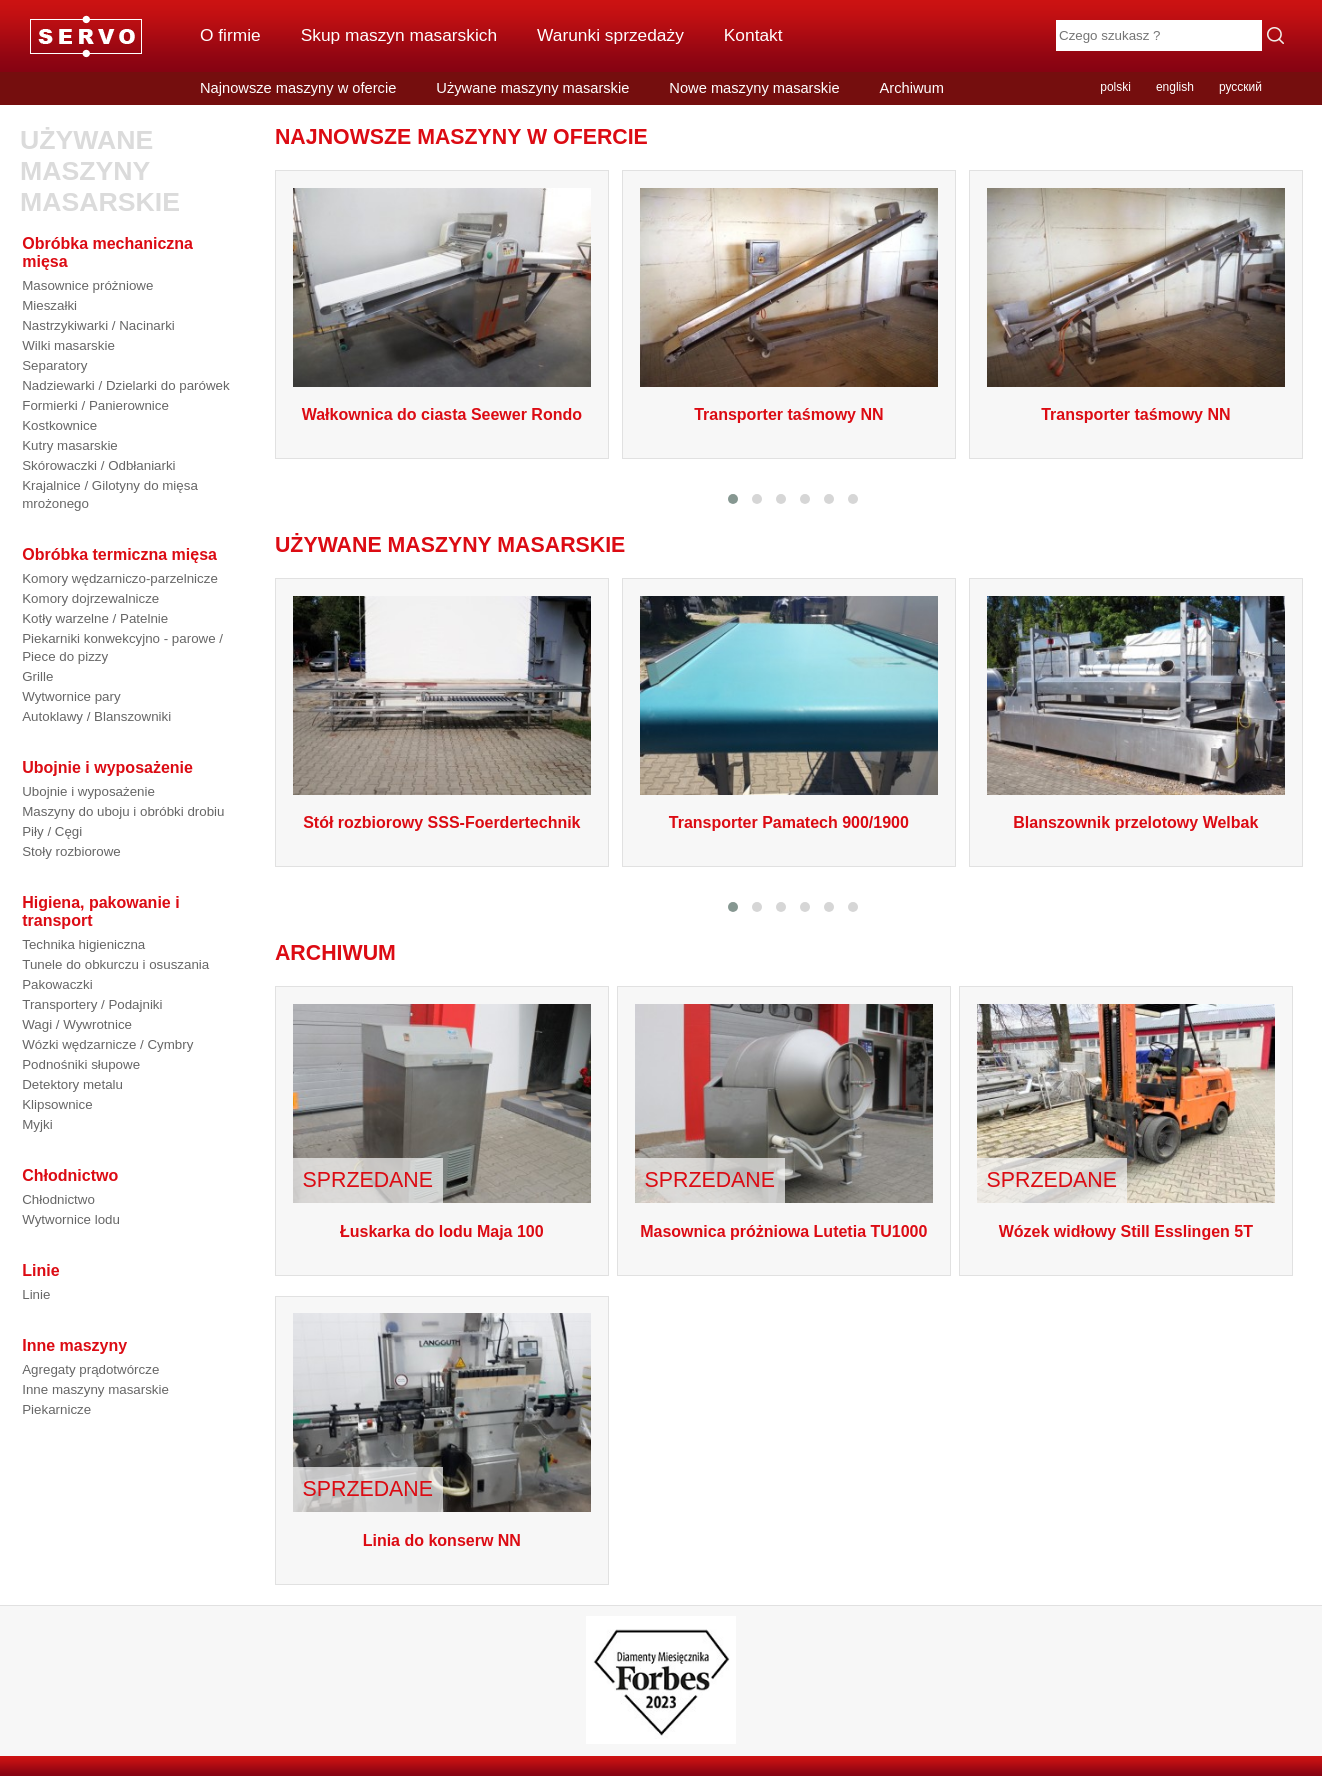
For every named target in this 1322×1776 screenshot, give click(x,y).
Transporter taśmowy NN (788, 414)
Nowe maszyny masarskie (754, 88)
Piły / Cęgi (52, 831)
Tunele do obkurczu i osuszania (115, 964)
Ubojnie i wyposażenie (88, 791)
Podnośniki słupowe (81, 1064)
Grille (37, 676)
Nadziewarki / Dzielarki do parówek (125, 385)
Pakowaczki (57, 984)
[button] (733, 499)
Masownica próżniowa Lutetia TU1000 (783, 1231)
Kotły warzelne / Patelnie (95, 618)
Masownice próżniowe (87, 285)
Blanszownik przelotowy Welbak (1135, 822)
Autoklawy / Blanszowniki (96, 716)
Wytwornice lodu (71, 1219)
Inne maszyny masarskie (95, 1389)
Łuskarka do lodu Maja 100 (442, 1231)
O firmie (230, 35)
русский (1240, 87)
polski (1115, 87)
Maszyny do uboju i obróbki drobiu (123, 811)
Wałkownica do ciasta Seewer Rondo (442, 414)
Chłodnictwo (58, 1199)
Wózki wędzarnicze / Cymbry (107, 1044)
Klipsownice (57, 1104)
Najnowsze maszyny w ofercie (298, 88)
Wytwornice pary (71, 696)
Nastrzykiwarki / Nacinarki (98, 325)
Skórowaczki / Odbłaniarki (98, 465)
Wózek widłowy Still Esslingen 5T (1126, 1231)
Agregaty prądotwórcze (90, 1369)
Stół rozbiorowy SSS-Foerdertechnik (441, 822)
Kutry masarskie (70, 445)
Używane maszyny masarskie (532, 88)
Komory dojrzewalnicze (90, 598)
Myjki (37, 1124)
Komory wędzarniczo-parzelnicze (120, 578)
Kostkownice (59, 425)
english (1175, 87)
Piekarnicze (56, 1409)
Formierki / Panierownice (95, 405)
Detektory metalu (72, 1084)
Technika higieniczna (83, 944)
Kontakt (753, 35)
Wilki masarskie (68, 345)
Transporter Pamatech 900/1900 (789, 822)
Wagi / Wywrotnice (77, 1024)
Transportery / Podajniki (92, 1004)
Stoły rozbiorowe (71, 851)
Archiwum (912, 88)
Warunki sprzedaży (610, 35)
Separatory (54, 365)
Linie (36, 1294)
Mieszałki (49, 305)
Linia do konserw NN (442, 1540)
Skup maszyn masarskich (399, 35)
